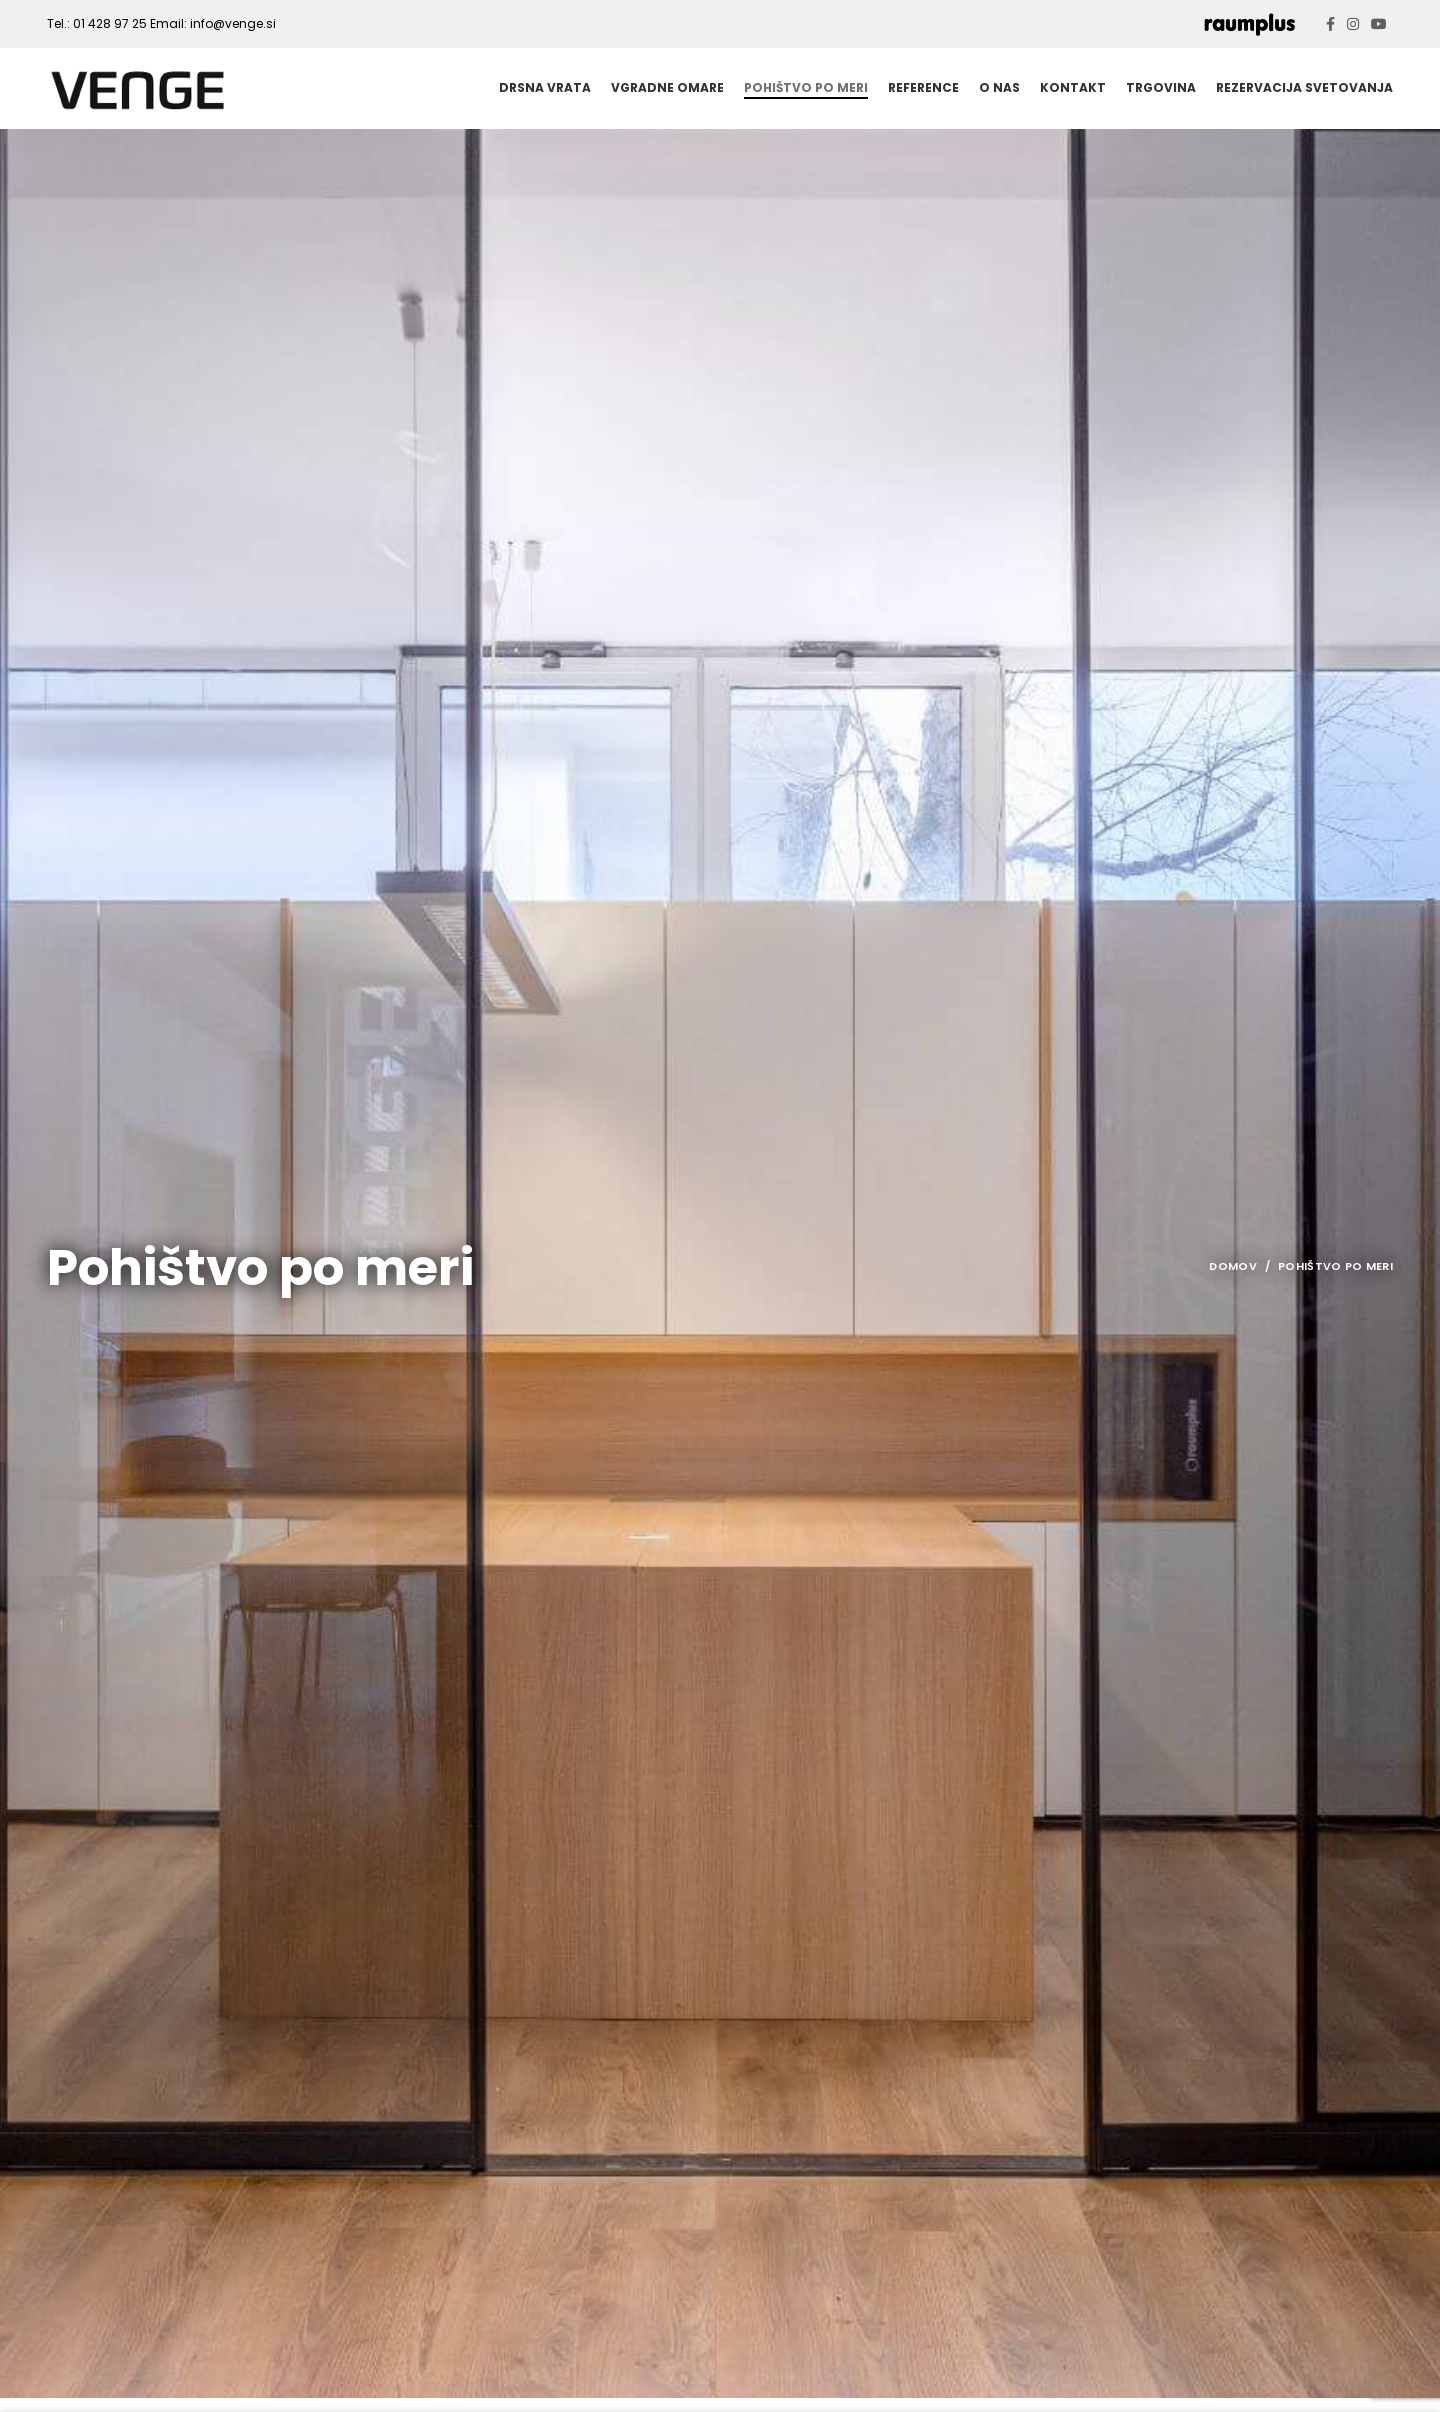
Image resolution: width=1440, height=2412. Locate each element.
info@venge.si (233, 23)
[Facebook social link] (1330, 24)
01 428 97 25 (110, 23)
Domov (1233, 1281)
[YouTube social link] (1379, 24)
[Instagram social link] (1353, 24)
